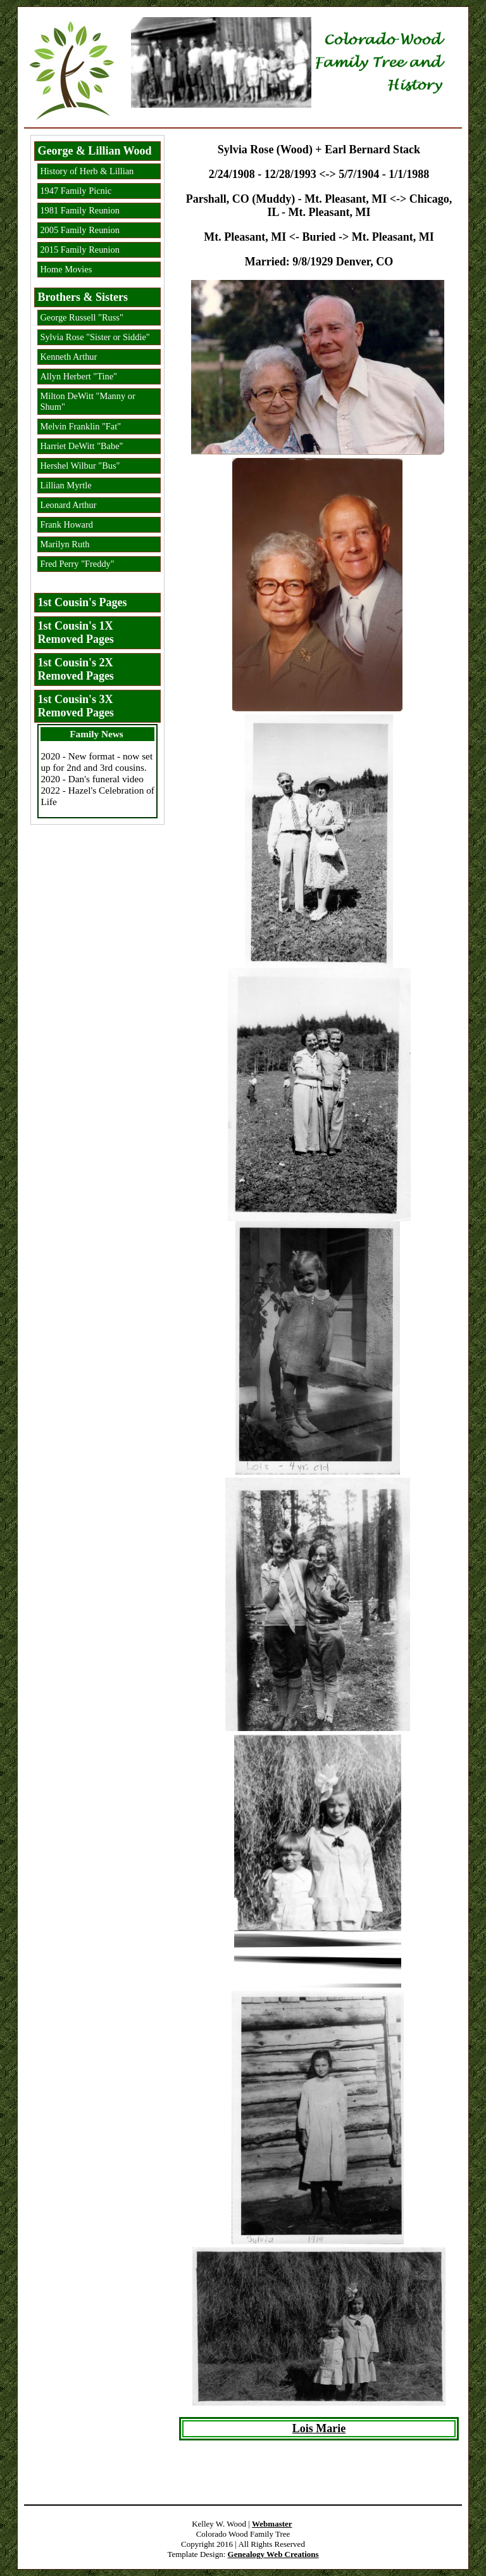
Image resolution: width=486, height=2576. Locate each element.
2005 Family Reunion (80, 230)
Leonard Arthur (68, 505)
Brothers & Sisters (82, 297)
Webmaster (272, 2523)
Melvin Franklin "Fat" (80, 426)
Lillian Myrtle (65, 485)
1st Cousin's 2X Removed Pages (75, 669)
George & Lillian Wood (94, 150)
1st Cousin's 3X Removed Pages (75, 706)
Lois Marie (319, 2428)
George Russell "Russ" (81, 317)
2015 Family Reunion (80, 249)
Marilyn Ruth (64, 544)
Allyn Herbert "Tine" (78, 376)
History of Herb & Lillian (87, 171)
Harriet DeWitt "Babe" (81, 446)
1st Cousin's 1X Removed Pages (75, 632)
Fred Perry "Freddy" (77, 564)
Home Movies (66, 269)
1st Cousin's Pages (82, 602)
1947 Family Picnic (75, 191)
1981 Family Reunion (80, 210)
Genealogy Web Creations (273, 2554)
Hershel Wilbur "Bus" (80, 465)
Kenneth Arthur (68, 357)
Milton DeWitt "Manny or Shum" (87, 401)
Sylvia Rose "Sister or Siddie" (94, 337)
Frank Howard (66, 524)
